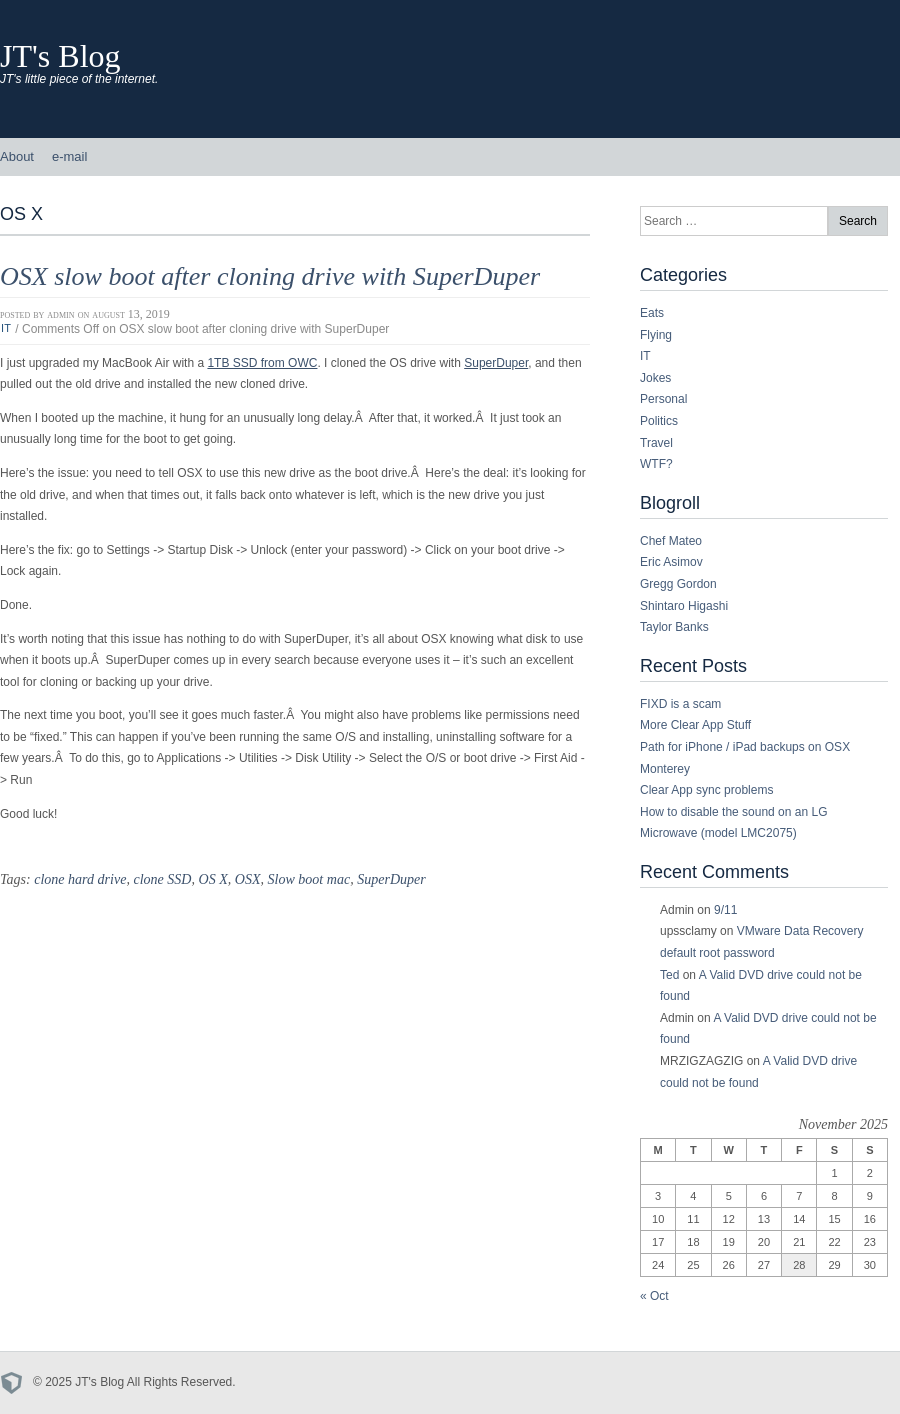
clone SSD (162, 879)
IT (6, 329)
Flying (656, 335)
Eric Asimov (671, 562)
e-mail (69, 156)
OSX (248, 879)
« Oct (654, 1296)
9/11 (725, 910)
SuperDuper (496, 363)
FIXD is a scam (680, 704)
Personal (663, 399)
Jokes (655, 378)
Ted (669, 975)
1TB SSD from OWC (262, 363)
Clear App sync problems (706, 790)
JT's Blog (60, 56)
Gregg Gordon (678, 584)
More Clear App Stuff (695, 725)
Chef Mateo (671, 541)
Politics (659, 421)
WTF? (656, 464)
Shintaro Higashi (684, 606)
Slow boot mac (309, 879)
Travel (656, 443)
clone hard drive (80, 879)
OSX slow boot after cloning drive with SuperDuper (270, 276)
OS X (213, 879)
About (17, 156)
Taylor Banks (674, 627)
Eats (652, 313)
